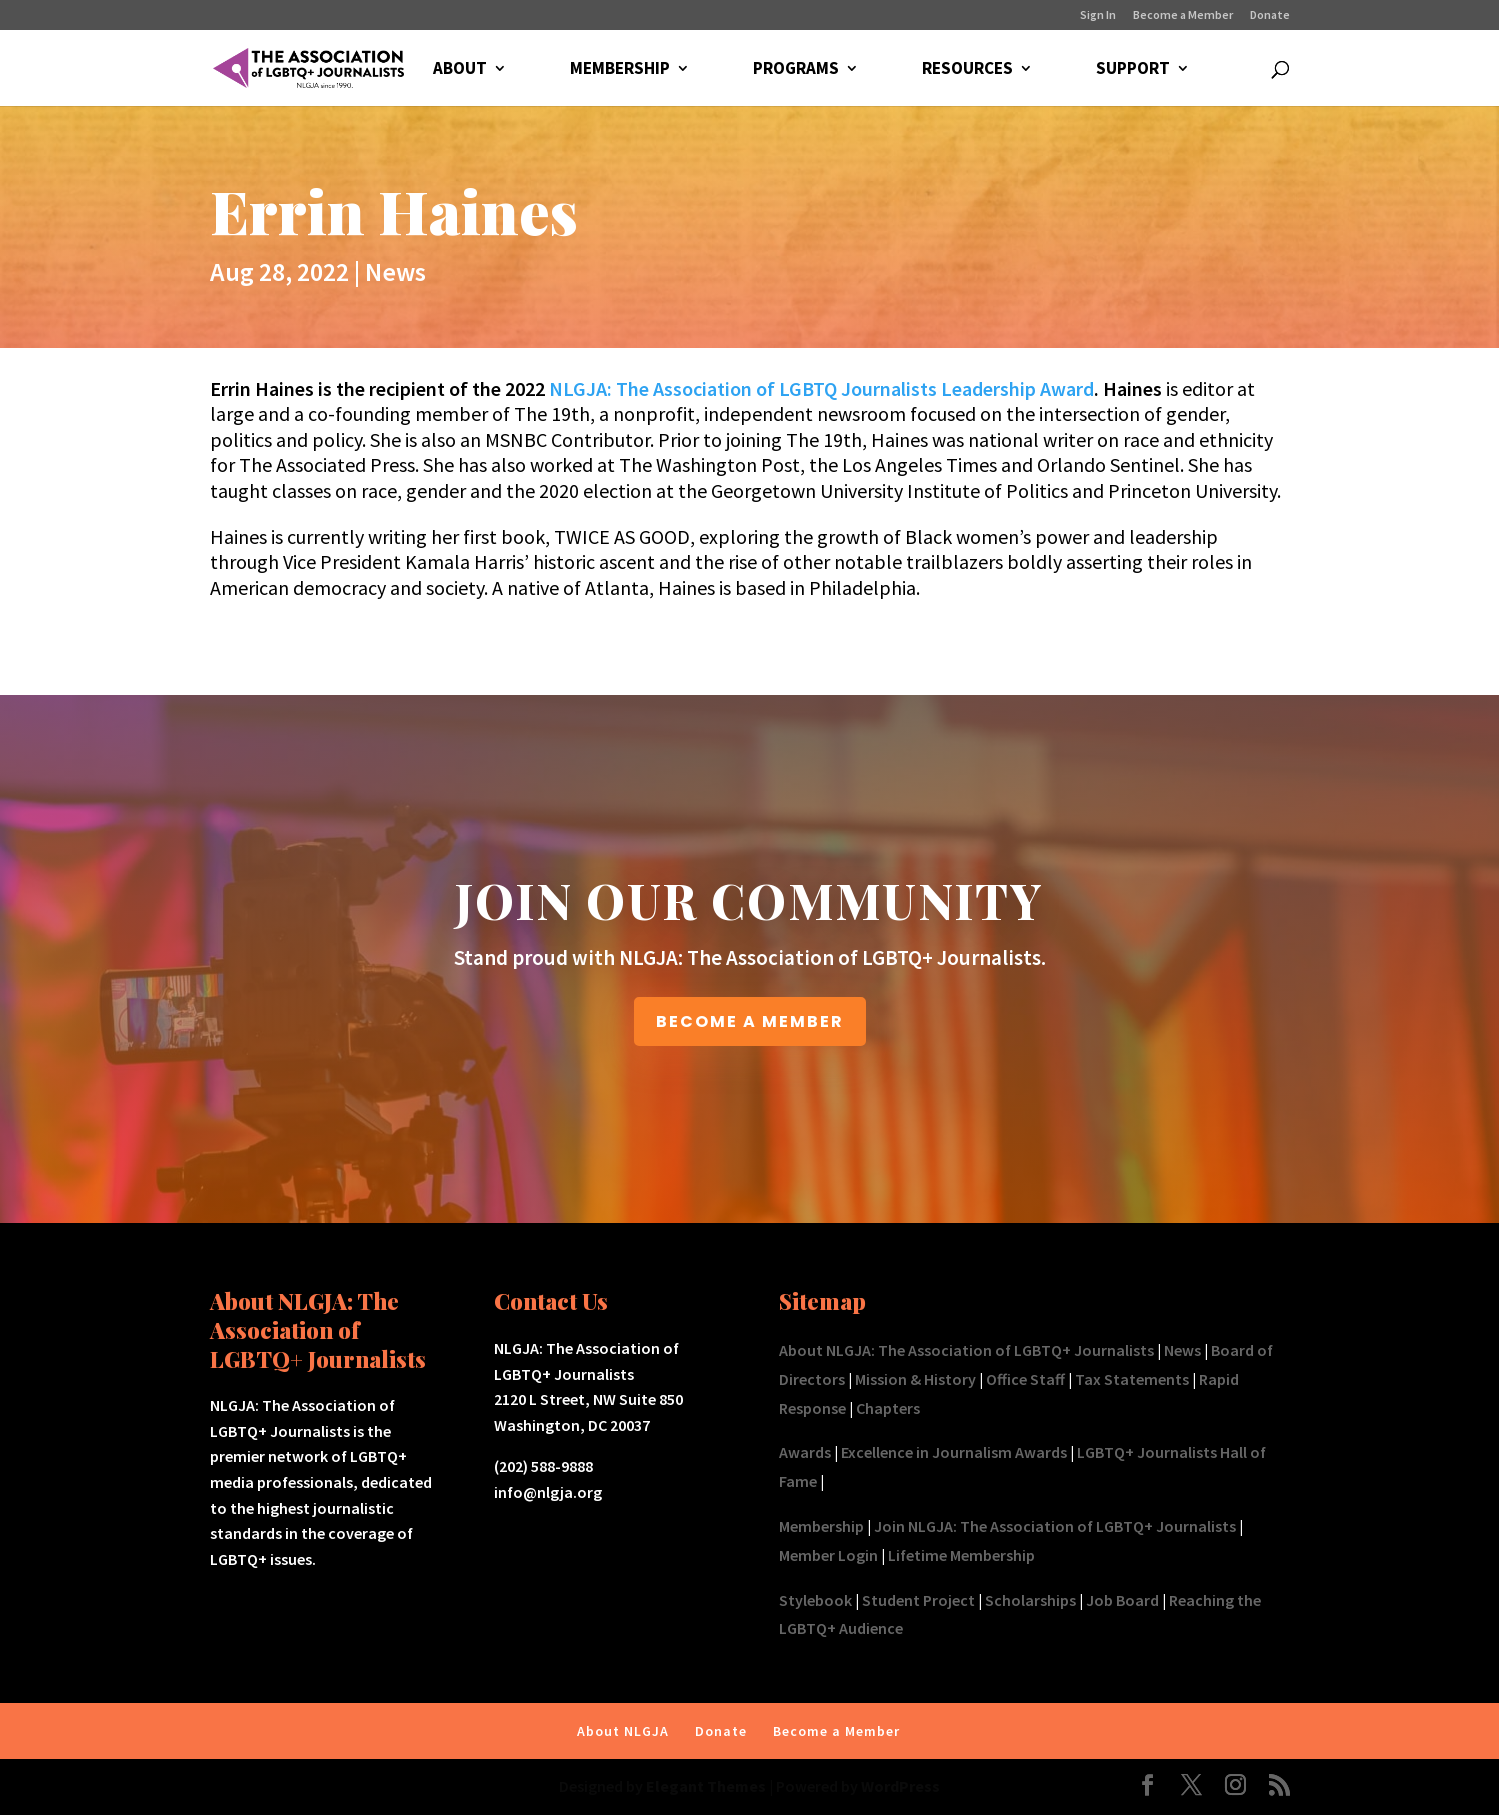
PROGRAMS (796, 70)
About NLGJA (623, 1731)
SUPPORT (1133, 70)
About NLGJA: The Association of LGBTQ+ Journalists (966, 1350)
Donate (1270, 15)
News (395, 271)
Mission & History (915, 1379)
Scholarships (1030, 1600)
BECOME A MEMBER (750, 1021)
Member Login (828, 1555)
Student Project (918, 1600)
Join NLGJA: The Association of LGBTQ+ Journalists (1055, 1526)
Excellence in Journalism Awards (954, 1452)
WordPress (900, 1786)
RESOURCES (967, 70)
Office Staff (1025, 1379)
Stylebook (815, 1600)
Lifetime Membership (961, 1555)
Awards (805, 1452)
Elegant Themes (706, 1786)
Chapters (888, 1408)
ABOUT (460, 70)
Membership (821, 1526)
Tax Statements (1132, 1379)
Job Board (1122, 1600)
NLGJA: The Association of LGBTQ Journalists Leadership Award (821, 388)
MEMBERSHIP (620, 70)
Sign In (1098, 15)
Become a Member (1183, 15)
